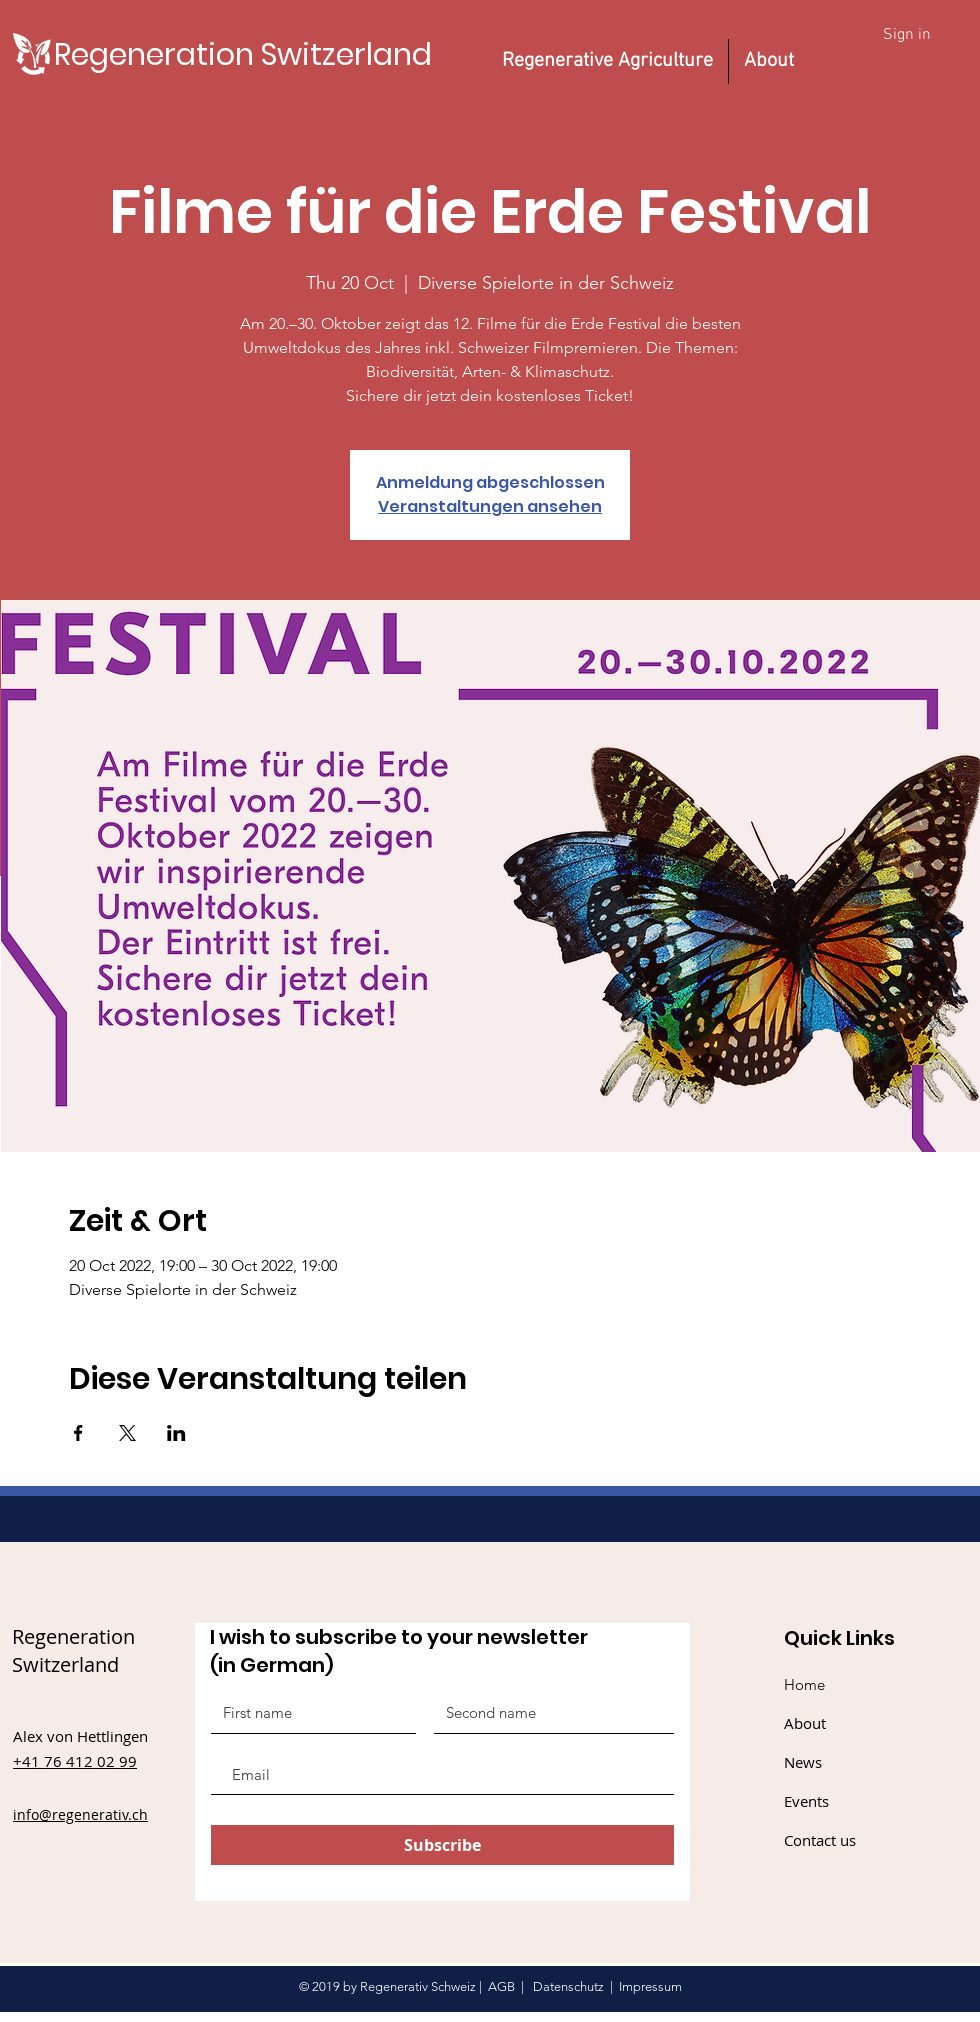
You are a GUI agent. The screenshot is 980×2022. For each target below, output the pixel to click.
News (803, 1762)
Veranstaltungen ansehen (490, 506)
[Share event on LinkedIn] (176, 1433)
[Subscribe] (442, 1845)
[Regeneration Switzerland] (243, 54)
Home (804, 1684)
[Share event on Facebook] (78, 1433)
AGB (501, 1986)
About (805, 1723)
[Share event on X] (127, 1433)
